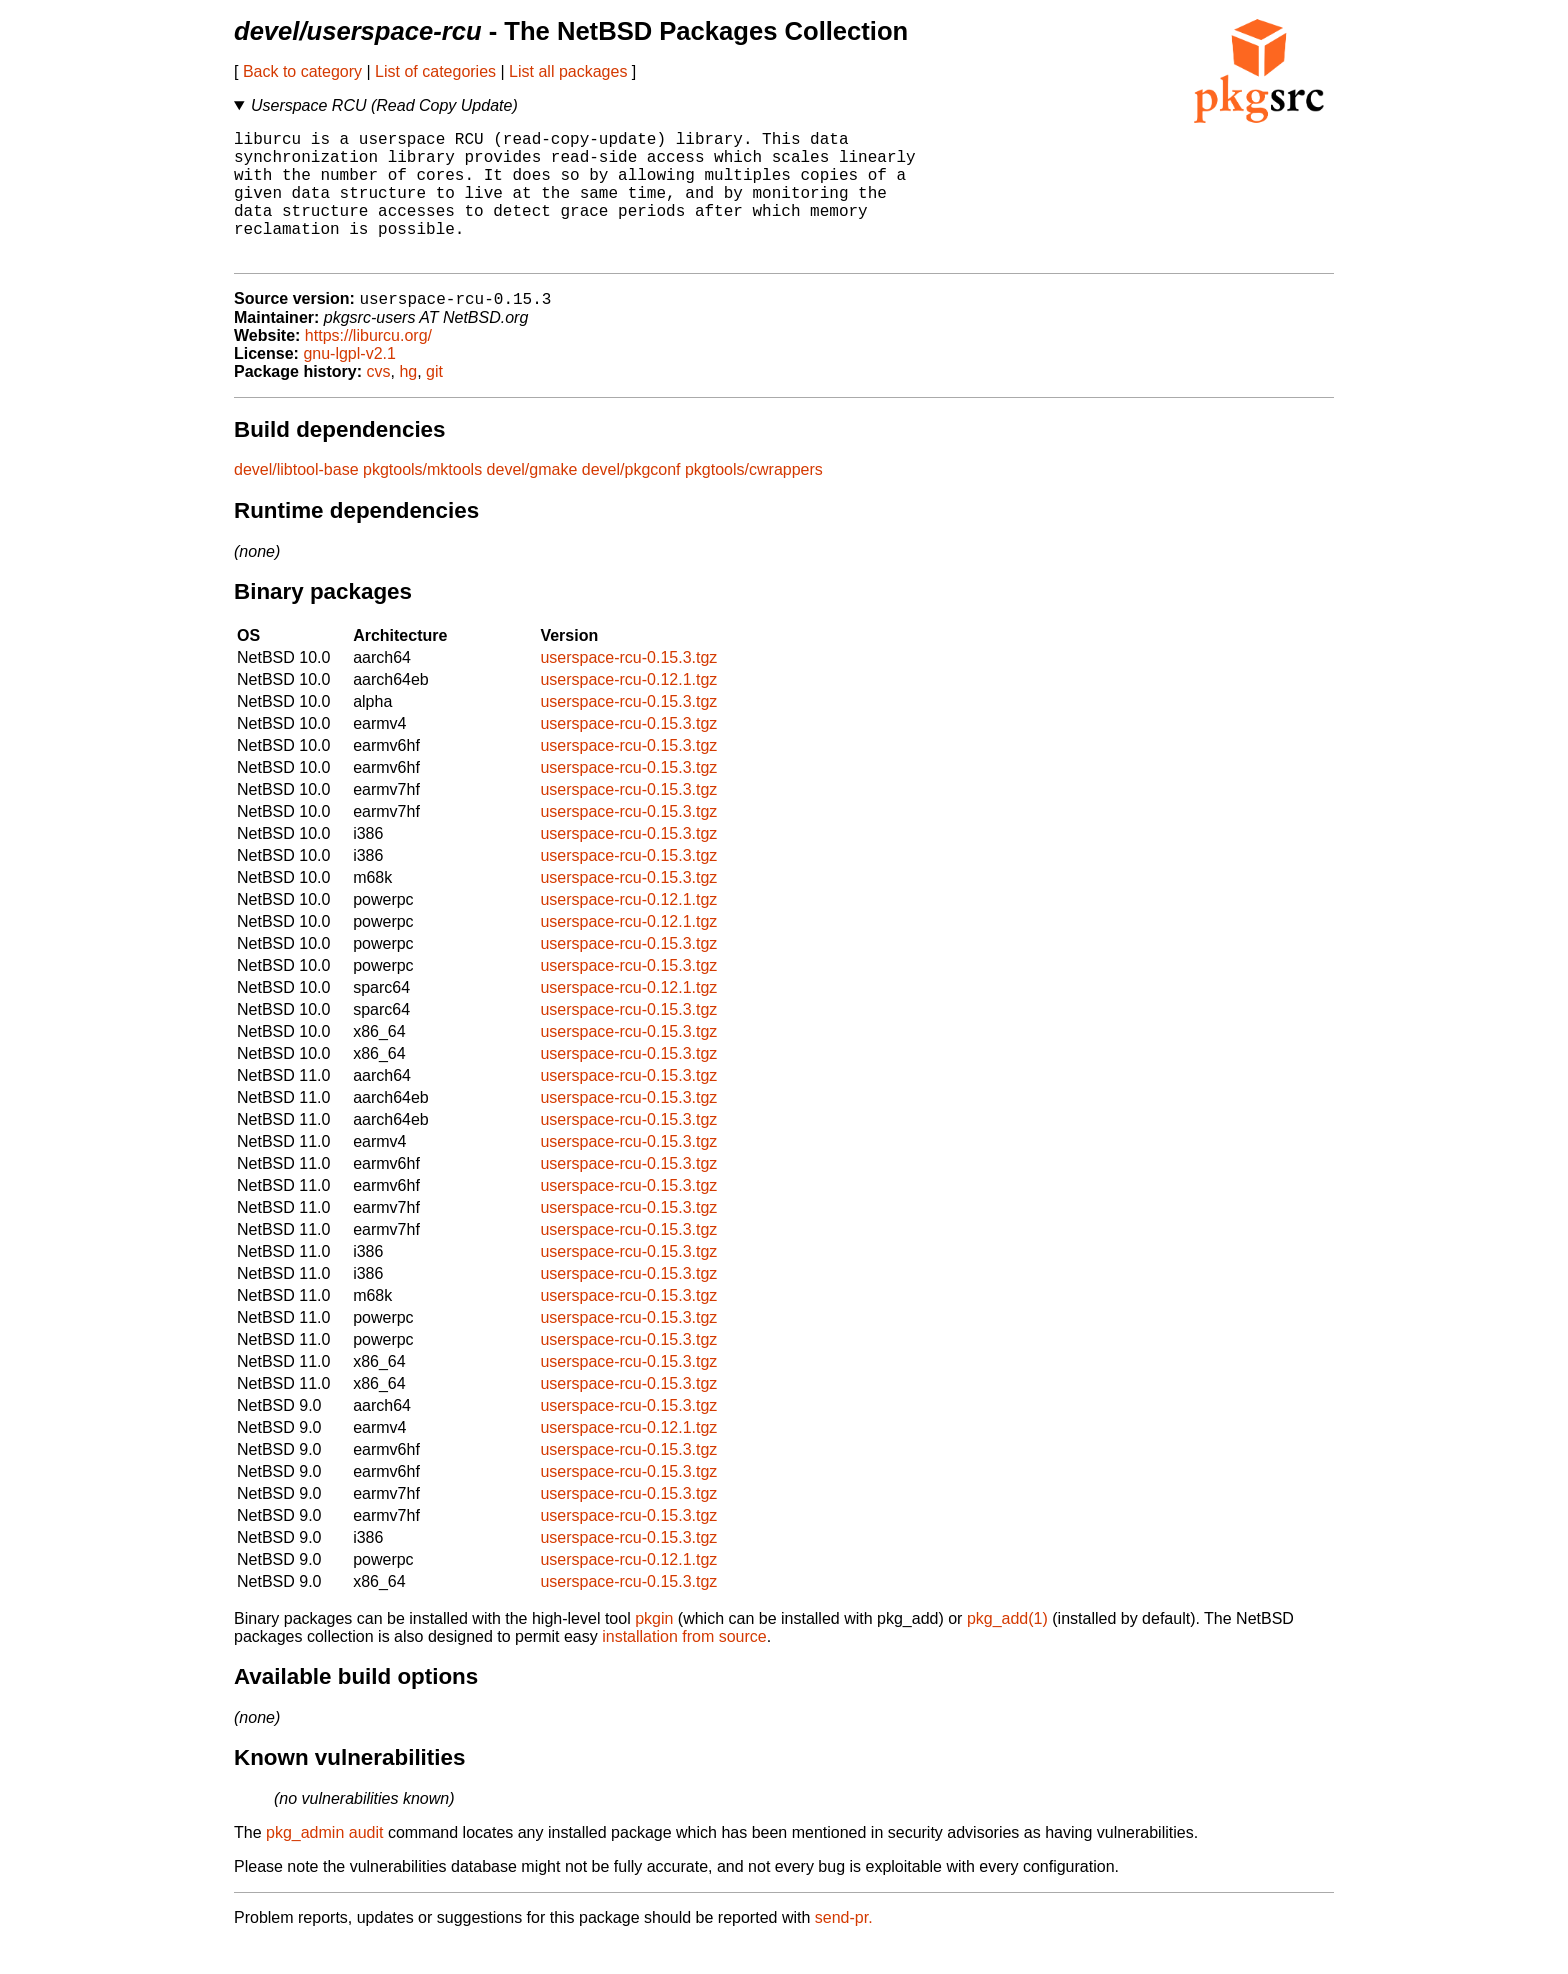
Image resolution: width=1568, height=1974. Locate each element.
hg (408, 402)
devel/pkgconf (631, 500)
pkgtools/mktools (422, 500)
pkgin (654, 1649)
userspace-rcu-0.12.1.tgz (628, 710)
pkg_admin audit (324, 1863)
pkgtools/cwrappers (754, 500)
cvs (379, 402)
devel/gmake (532, 500)
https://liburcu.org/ (368, 366)
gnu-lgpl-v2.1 (349, 384)
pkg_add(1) (1007, 1649)
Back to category (302, 71)
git (434, 402)
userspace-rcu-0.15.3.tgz (628, 688)
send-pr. (844, 1948)
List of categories (435, 71)
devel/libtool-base (296, 500)
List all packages (568, 71)
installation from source (684, 1667)
